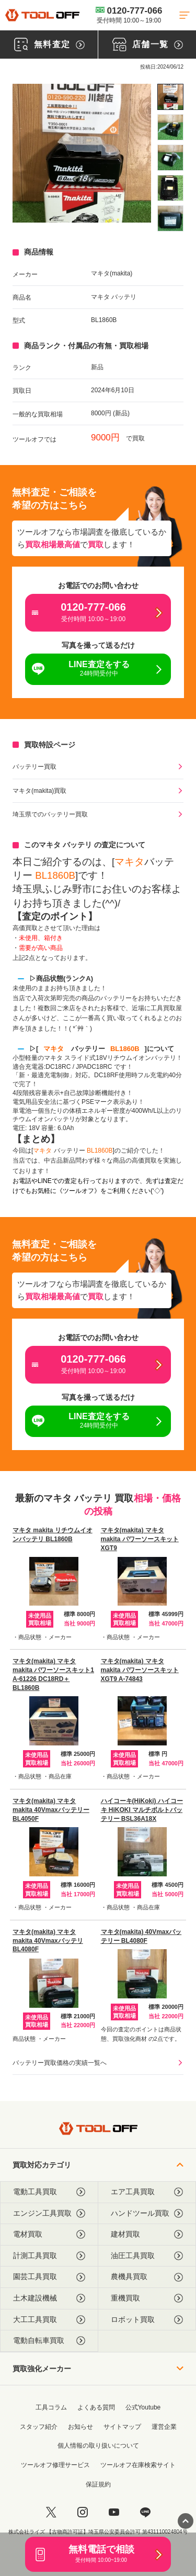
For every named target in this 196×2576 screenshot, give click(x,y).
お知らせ (80, 2426)
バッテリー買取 (34, 766)
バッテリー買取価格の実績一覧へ (60, 2062)
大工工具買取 (49, 2319)
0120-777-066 (129, 14)
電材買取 (49, 2234)
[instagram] (82, 2512)
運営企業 (164, 2426)
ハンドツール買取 (147, 2213)
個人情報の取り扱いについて (98, 2445)
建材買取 (147, 2234)
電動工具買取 (49, 2191)
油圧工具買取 (147, 2255)
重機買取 (147, 2298)
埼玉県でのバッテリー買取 (50, 814)
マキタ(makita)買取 (39, 790)
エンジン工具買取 (49, 2213)
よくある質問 (96, 2407)
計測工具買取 (49, 2255)
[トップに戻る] (42, 15)
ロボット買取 (147, 2319)
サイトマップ (122, 2426)
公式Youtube (143, 2407)
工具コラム (51, 2407)
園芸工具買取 (49, 2276)
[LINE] (145, 2512)
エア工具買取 (147, 2191)
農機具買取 (147, 2276)
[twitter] (51, 2512)
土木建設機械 (49, 2298)
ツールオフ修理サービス (55, 2465)
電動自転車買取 (49, 2340)
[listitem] (170, 97)
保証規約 (98, 2484)
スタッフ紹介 (38, 2426)
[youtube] (114, 2512)
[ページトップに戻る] (185, 2521)
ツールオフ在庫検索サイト (138, 2465)
